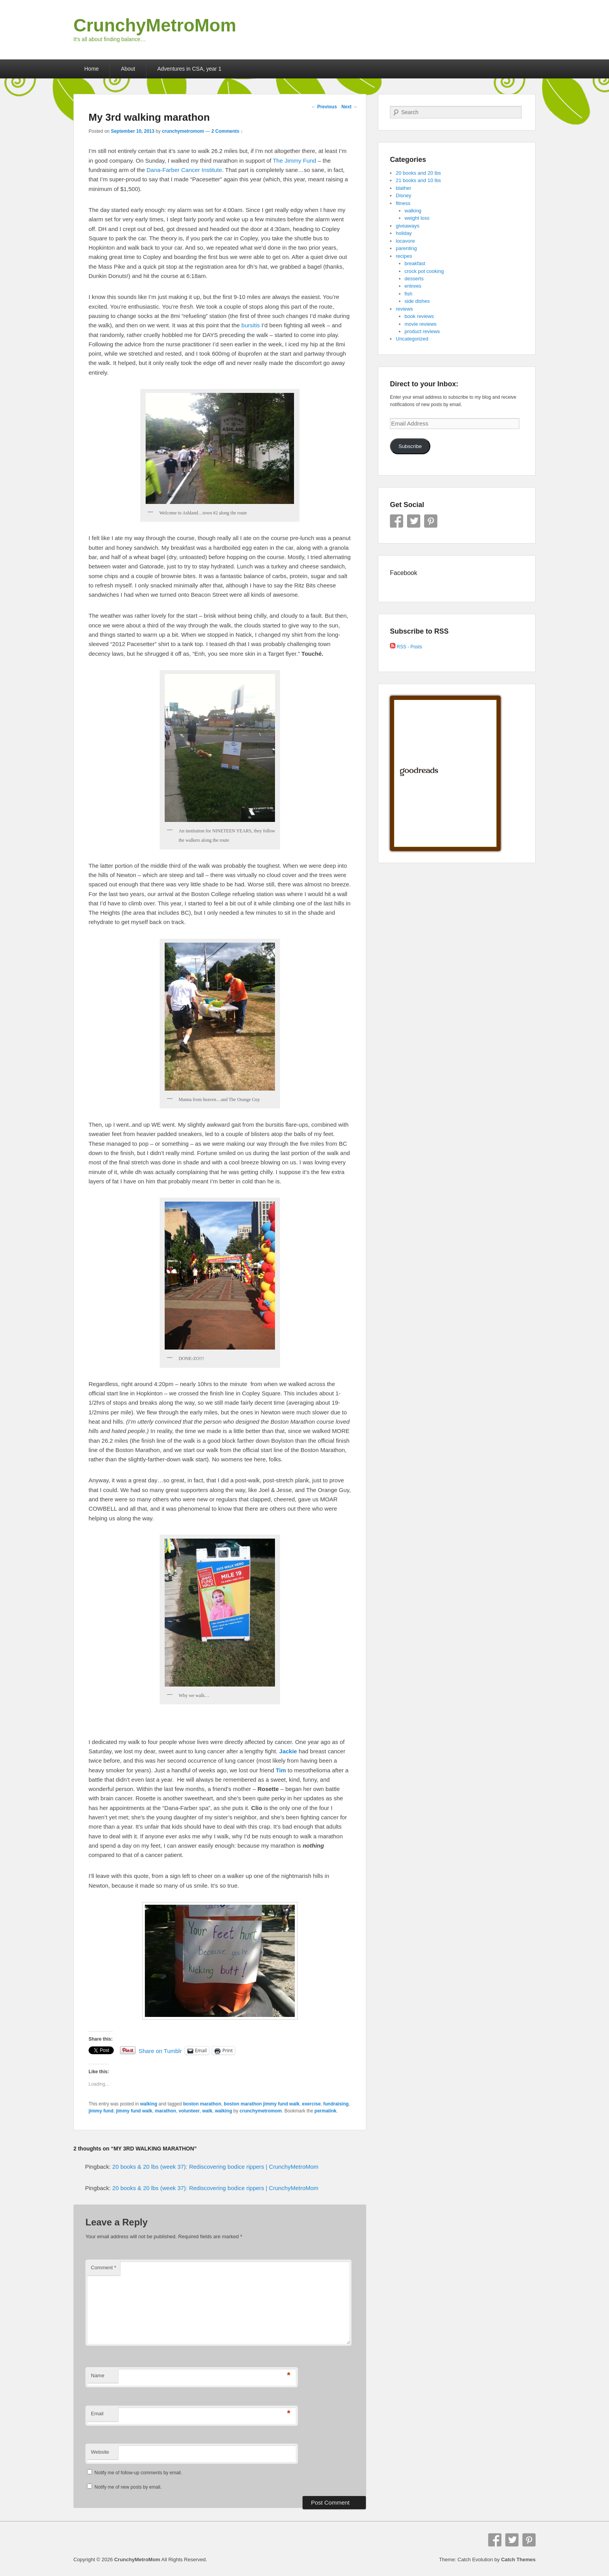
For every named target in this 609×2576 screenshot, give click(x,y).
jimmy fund (101, 2111)
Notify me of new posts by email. (128, 2487)
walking (148, 2104)
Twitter (413, 521)
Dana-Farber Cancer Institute (184, 170)
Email (97, 2413)
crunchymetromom (183, 131)
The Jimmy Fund (294, 160)
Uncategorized (412, 339)
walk (207, 2111)
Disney (403, 195)
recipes (404, 256)
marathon (165, 2111)
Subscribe (410, 446)
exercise (311, 2104)
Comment (103, 2267)
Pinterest (430, 521)
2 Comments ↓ (227, 131)
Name (97, 2375)
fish (408, 294)
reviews (404, 309)
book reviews (419, 316)
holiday (404, 233)
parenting (406, 248)
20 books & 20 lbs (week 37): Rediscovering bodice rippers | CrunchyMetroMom (215, 2166)
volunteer (189, 2111)
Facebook (396, 521)
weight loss (417, 218)
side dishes (417, 301)
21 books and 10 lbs (418, 180)
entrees (413, 286)
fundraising (335, 2104)
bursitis (251, 325)
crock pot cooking (424, 271)
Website (100, 2452)
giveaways (407, 226)
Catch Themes (518, 2559)
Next (349, 106)
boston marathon (202, 2104)
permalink (326, 2111)
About (128, 69)
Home (91, 69)
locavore (405, 241)
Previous (324, 106)
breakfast (415, 263)
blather (403, 188)
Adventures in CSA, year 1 (189, 69)
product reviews (422, 331)
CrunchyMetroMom (154, 25)
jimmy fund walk (134, 2111)
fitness (403, 203)
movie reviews (421, 324)
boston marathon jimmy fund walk (261, 2104)
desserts (414, 278)
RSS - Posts (406, 647)
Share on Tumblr (160, 2050)
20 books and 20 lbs (418, 173)
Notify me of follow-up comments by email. (138, 2472)
